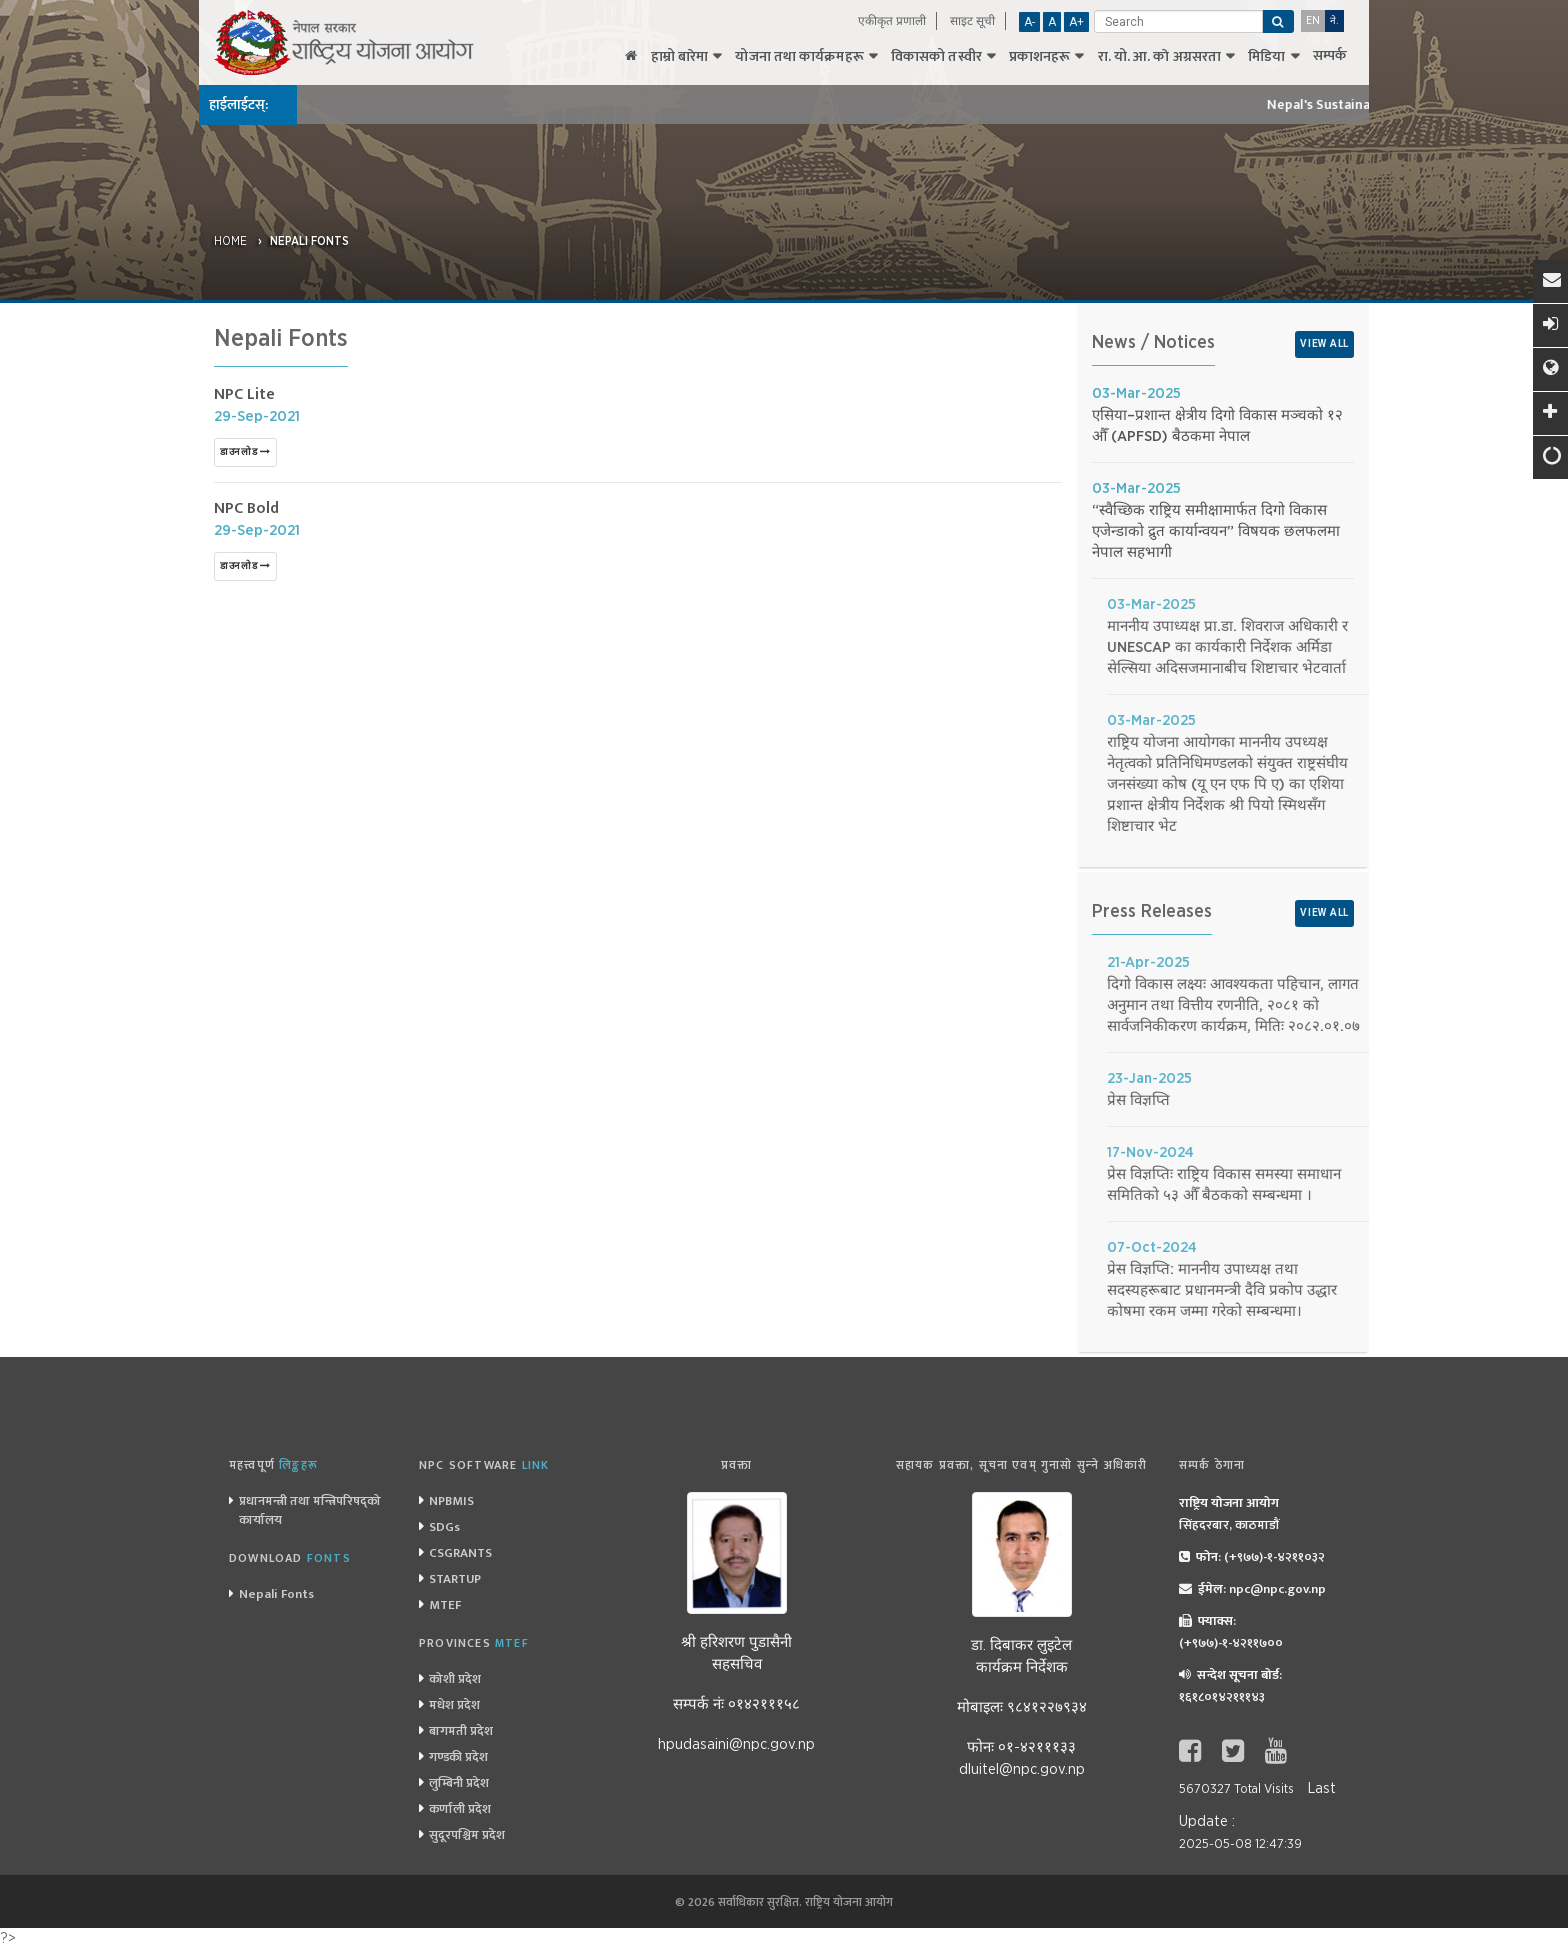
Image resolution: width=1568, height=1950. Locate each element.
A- (1029, 22)
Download (290, 1558)
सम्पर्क (1330, 56)
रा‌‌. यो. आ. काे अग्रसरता (1160, 57)
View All (1324, 343)
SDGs (444, 1527)
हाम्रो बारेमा (680, 57)
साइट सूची (972, 21)
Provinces (474, 1643)
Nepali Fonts (309, 241)
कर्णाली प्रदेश (460, 1809)
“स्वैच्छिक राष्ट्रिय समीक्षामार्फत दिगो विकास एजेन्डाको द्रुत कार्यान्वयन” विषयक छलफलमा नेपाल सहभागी (1222, 531)
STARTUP (455, 1579)
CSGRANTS (460, 1553)
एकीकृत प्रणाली (892, 21)
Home (230, 241)
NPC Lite (244, 394)
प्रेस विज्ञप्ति (1278, 1100)
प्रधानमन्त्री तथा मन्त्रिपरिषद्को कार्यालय (310, 1510)
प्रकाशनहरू (1040, 57)
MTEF (445, 1605)
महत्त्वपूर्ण (273, 1465)
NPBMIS (451, 1501)
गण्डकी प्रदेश (458, 1757)
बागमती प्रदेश (461, 1731)
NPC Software (484, 1465)
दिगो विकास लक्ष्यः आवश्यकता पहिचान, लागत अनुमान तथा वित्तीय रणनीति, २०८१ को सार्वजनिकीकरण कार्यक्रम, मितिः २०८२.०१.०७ (1373, 1005)
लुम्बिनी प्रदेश (459, 1783)
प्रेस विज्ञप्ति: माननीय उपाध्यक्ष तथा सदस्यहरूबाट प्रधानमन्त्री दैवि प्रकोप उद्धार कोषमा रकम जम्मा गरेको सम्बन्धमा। (1362, 1290)
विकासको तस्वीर (936, 57)
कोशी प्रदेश (455, 1679)
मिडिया (1266, 57)
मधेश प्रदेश (454, 1705)
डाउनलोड (245, 451)
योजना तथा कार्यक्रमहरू (799, 57)
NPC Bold (246, 508)
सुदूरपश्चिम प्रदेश (467, 1835)
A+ (1076, 22)
